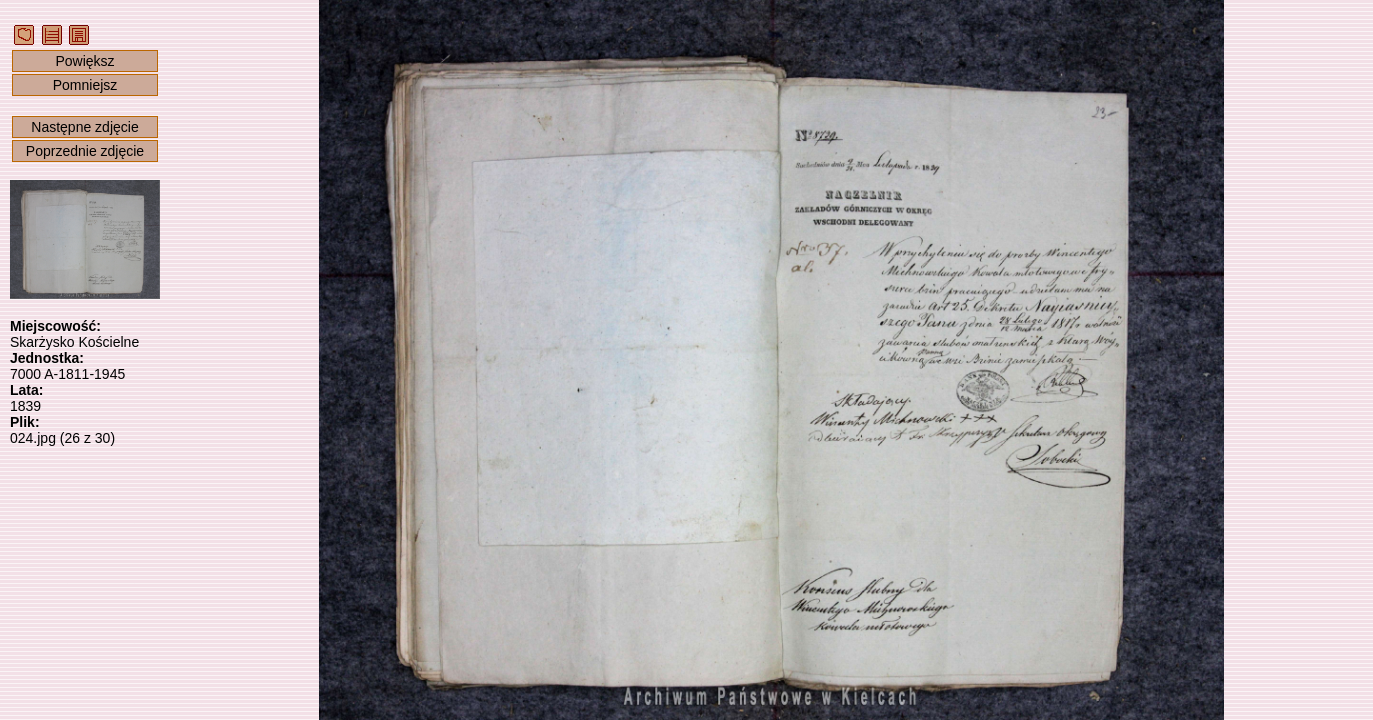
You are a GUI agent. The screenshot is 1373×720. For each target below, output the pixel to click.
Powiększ (84, 61)
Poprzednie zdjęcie (85, 151)
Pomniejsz (85, 85)
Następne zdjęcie (84, 127)
